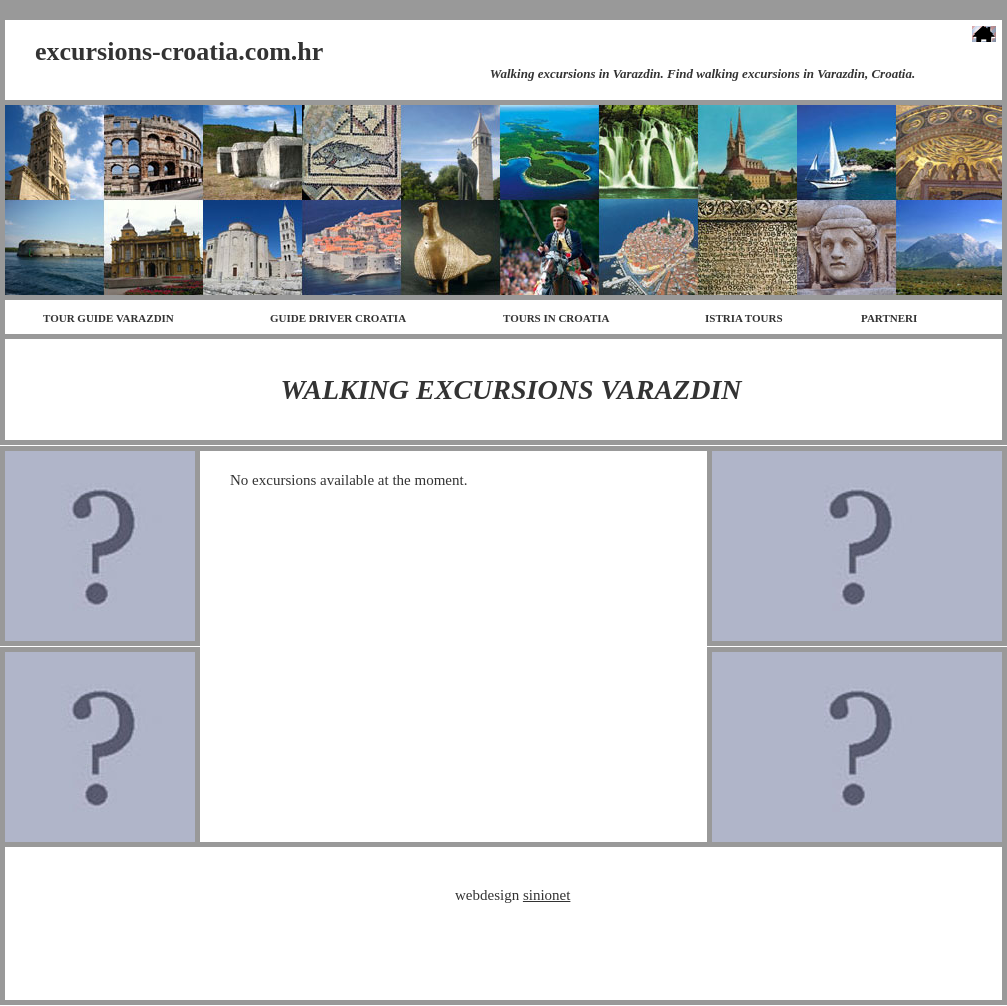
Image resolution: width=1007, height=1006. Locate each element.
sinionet (547, 895)
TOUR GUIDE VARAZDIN (108, 318)
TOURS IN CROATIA (556, 318)
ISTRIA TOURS (744, 318)
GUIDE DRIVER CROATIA (338, 318)
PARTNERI (889, 318)
